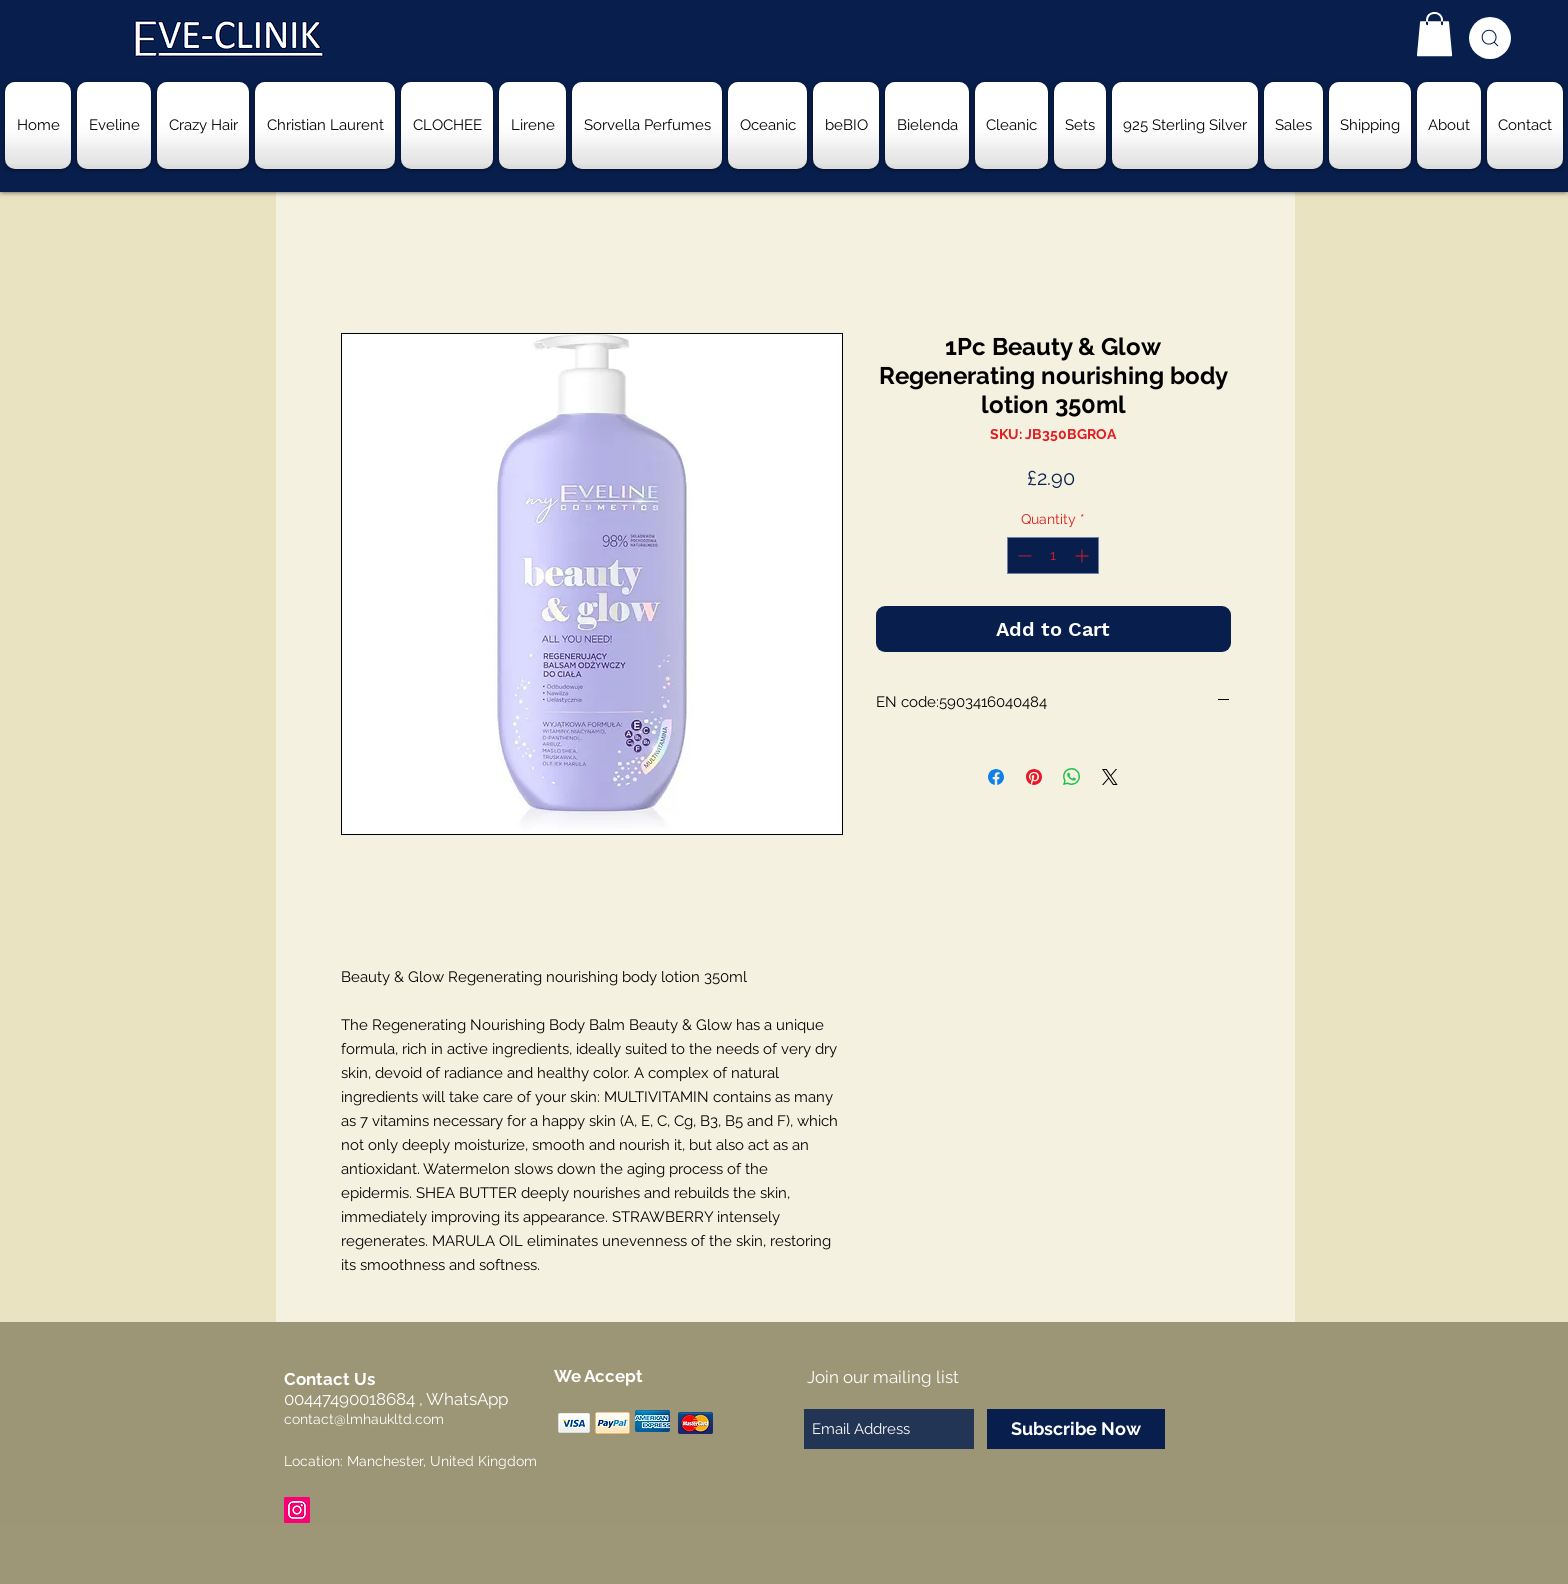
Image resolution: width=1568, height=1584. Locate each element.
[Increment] (1083, 555)
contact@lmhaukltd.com (364, 1419)
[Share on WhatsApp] (1072, 777)
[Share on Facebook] (996, 777)
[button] (1434, 34)
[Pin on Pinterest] (1034, 777)
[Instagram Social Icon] (297, 1510)
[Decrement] (1022, 555)
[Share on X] (1110, 777)
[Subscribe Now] (1076, 1429)
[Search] (1490, 38)
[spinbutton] (1053, 555)
